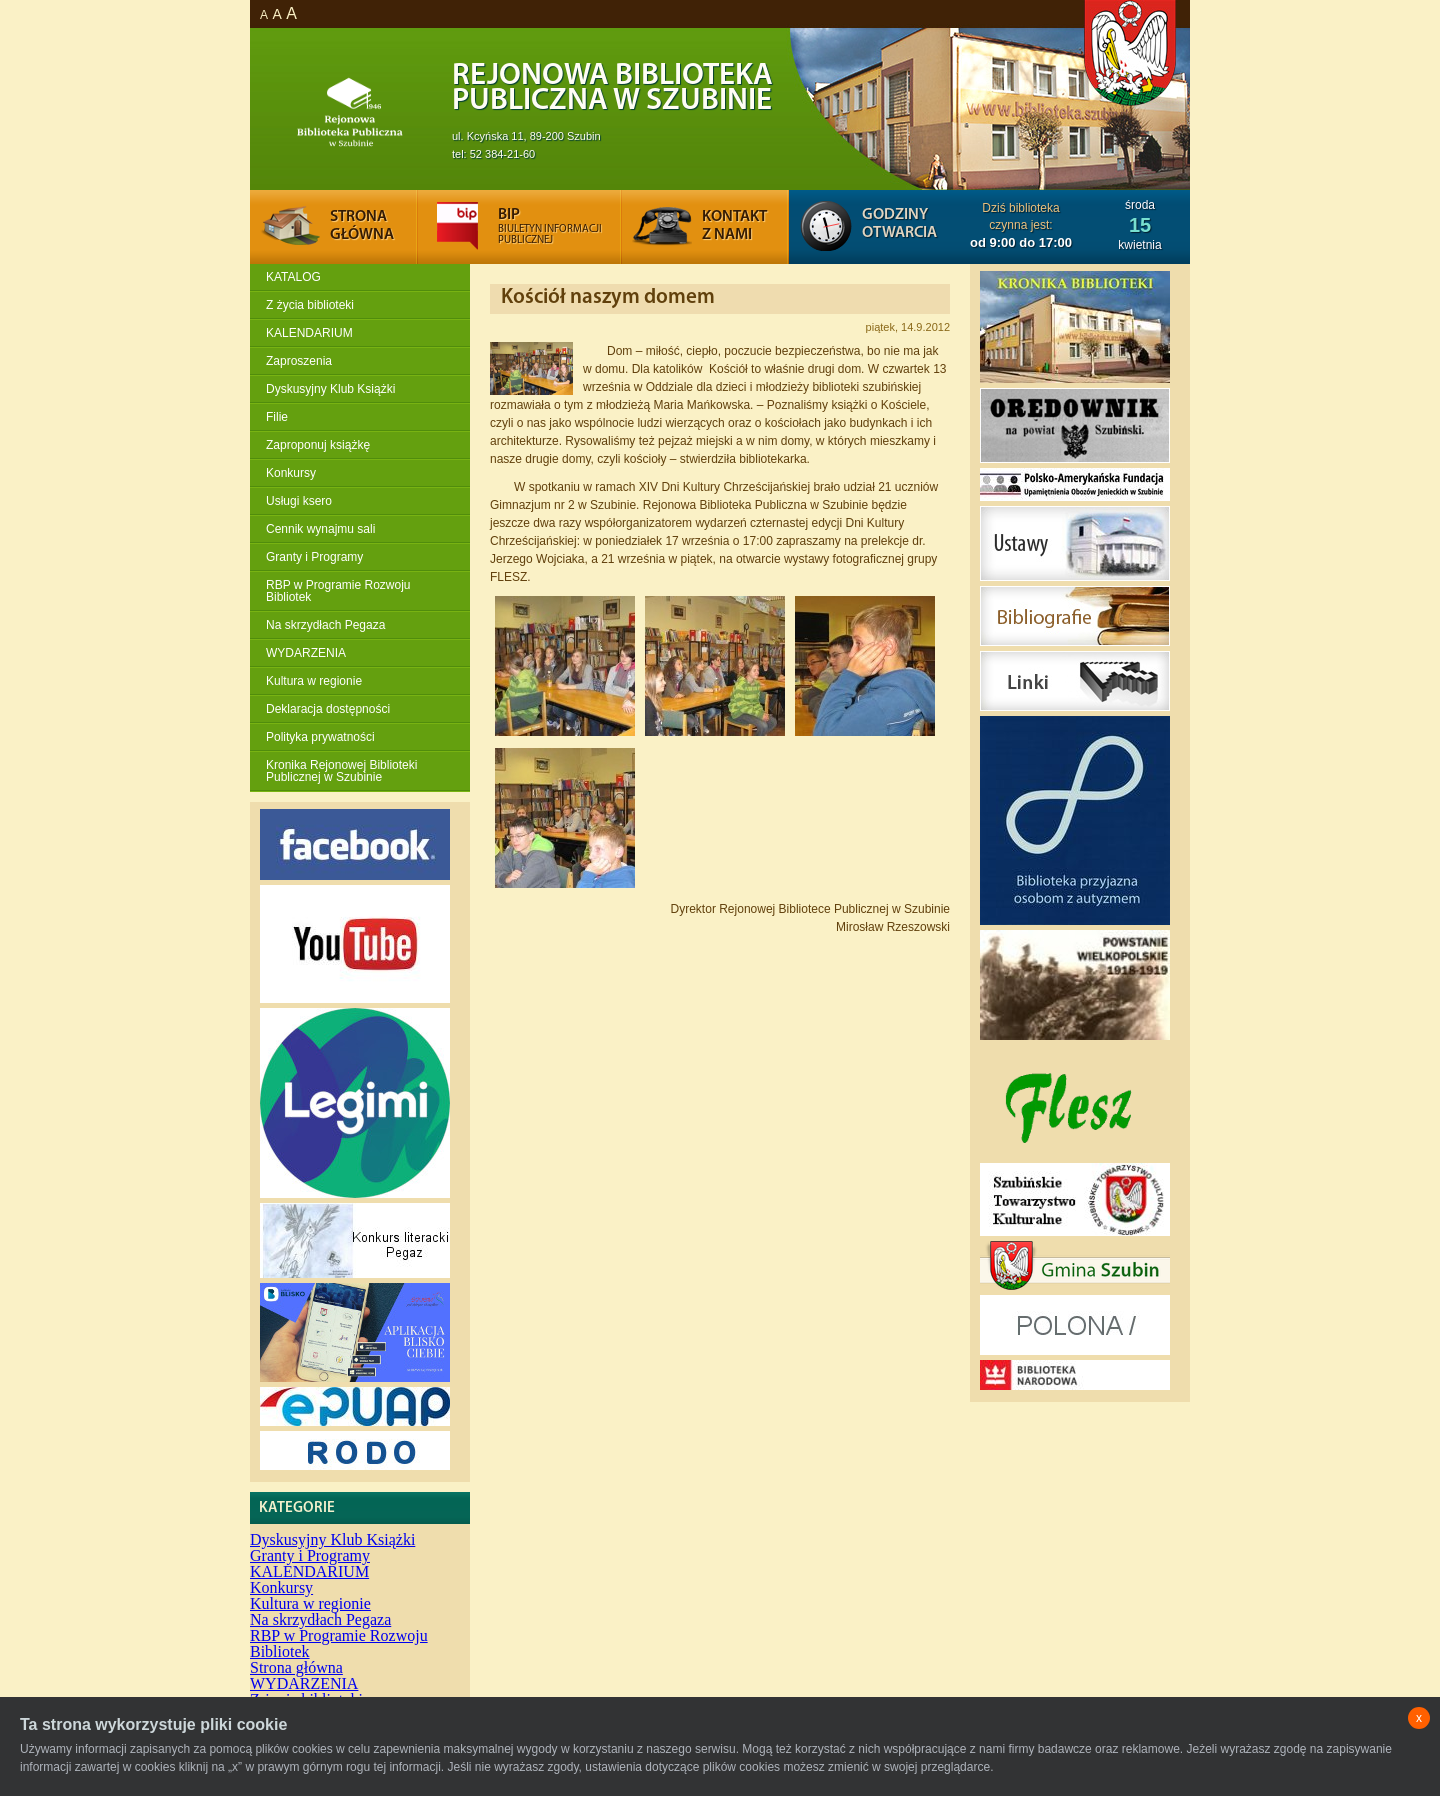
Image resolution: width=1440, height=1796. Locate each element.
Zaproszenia (299, 361)
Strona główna (296, 1667)
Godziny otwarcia (899, 224)
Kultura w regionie (314, 681)
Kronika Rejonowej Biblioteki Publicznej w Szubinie (341, 771)
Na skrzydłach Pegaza (325, 625)
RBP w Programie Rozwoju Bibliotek (338, 591)
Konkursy (291, 473)
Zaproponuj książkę (318, 445)
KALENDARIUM (309, 333)
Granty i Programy (314, 557)
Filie (277, 417)
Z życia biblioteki (310, 305)
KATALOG (293, 277)
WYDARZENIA (306, 653)
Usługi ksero (299, 501)
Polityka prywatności (320, 737)
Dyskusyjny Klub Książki (330, 389)
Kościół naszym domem (608, 297)
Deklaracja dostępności (328, 709)
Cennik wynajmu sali (320, 529)
